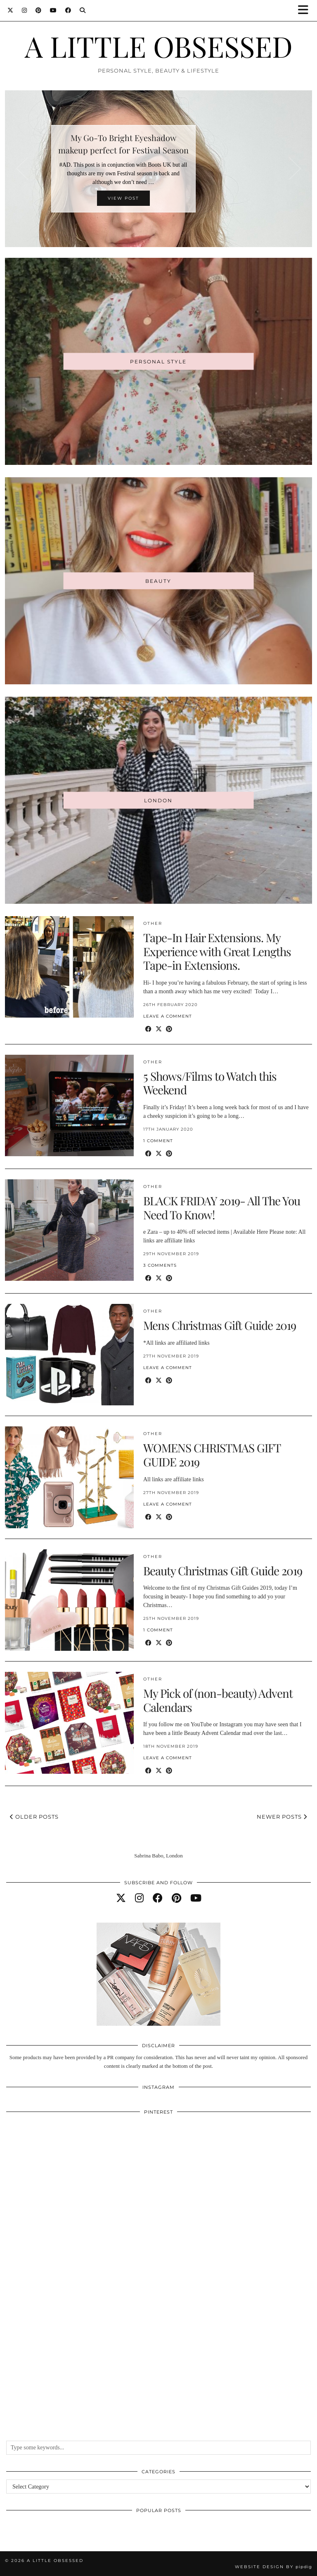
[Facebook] (68, 10)
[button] (306, 10)
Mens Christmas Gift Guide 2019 (219, 1325)
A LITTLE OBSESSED (159, 46)
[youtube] (195, 1898)
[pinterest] (176, 1898)
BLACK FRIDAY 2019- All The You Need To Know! (221, 1207)
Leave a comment (167, 1016)
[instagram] (139, 1898)
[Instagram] (24, 10)
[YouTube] (53, 10)
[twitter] (121, 1898)
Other (152, 923)
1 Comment (158, 1140)
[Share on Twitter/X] (159, 1029)
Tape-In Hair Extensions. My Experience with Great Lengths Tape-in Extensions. (217, 951)
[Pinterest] (38, 10)
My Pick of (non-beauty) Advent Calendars (218, 1700)
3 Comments (160, 1265)
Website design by (273, 2566)
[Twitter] (10, 10)
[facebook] (158, 1898)
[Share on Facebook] (148, 1029)
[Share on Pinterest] (169, 1029)
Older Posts (34, 1816)
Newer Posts (282, 1816)
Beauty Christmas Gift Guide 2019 (222, 1570)
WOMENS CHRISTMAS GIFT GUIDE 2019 (211, 1454)
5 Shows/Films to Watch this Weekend (210, 1083)
